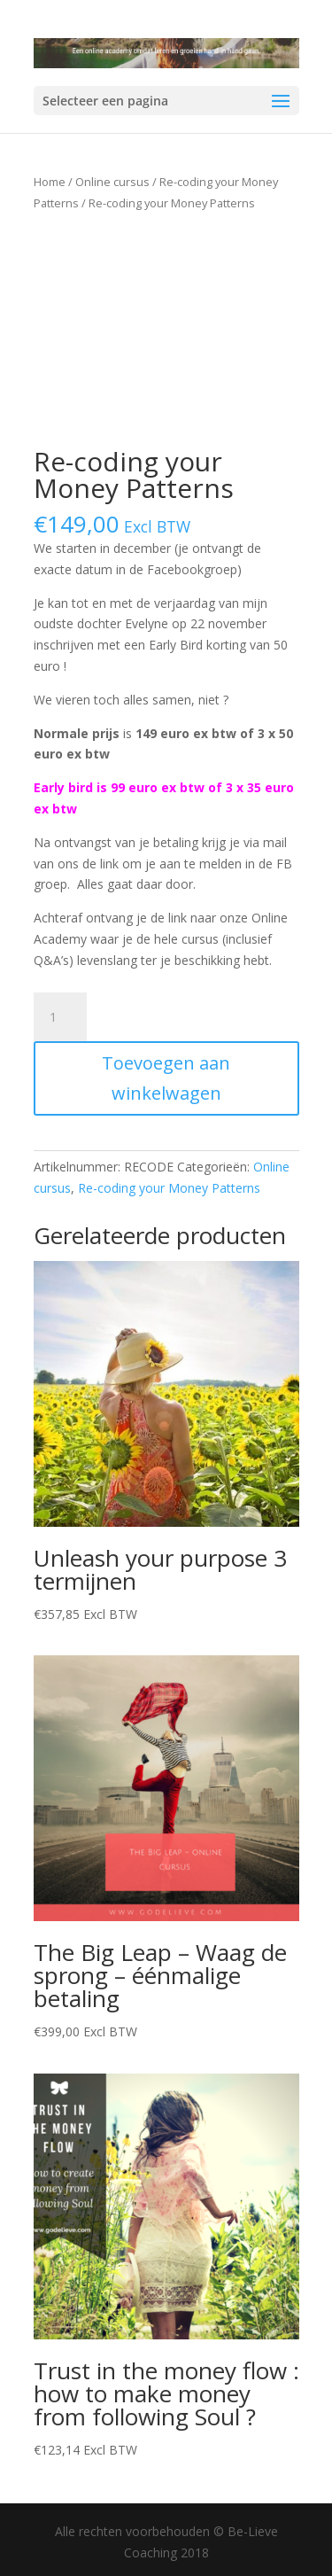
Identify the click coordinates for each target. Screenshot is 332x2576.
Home (50, 182)
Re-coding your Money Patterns (169, 1187)
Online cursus (112, 182)
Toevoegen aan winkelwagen (166, 1078)
